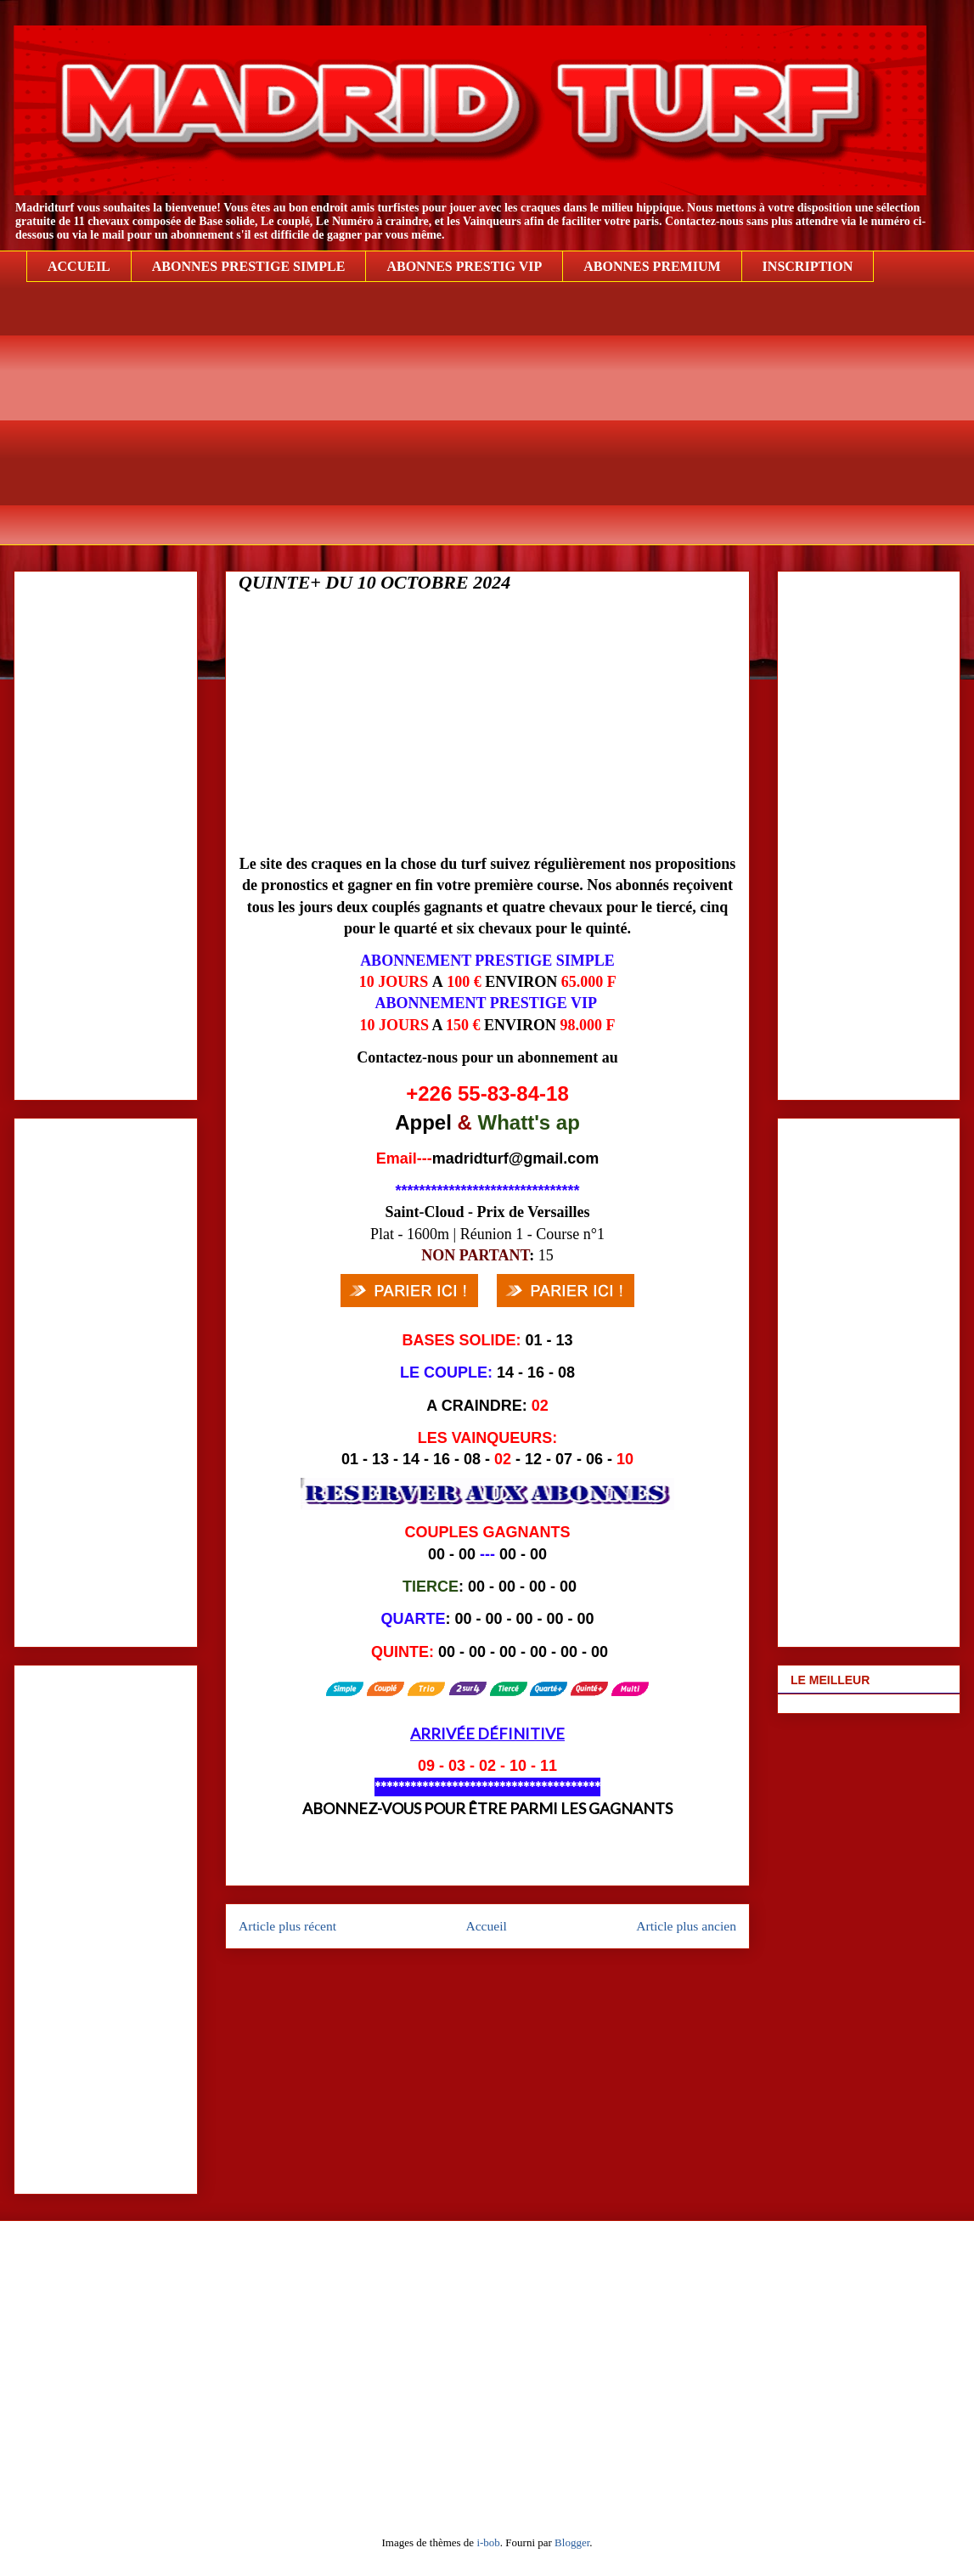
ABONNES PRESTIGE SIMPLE (249, 266)
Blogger (572, 2542)
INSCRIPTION (808, 266)
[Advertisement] (499, 426)
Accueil (486, 1926)
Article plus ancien (686, 1926)
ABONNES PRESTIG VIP (464, 266)
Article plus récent (287, 1926)
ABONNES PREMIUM (651, 266)
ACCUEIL (79, 266)
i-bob (487, 2542)
